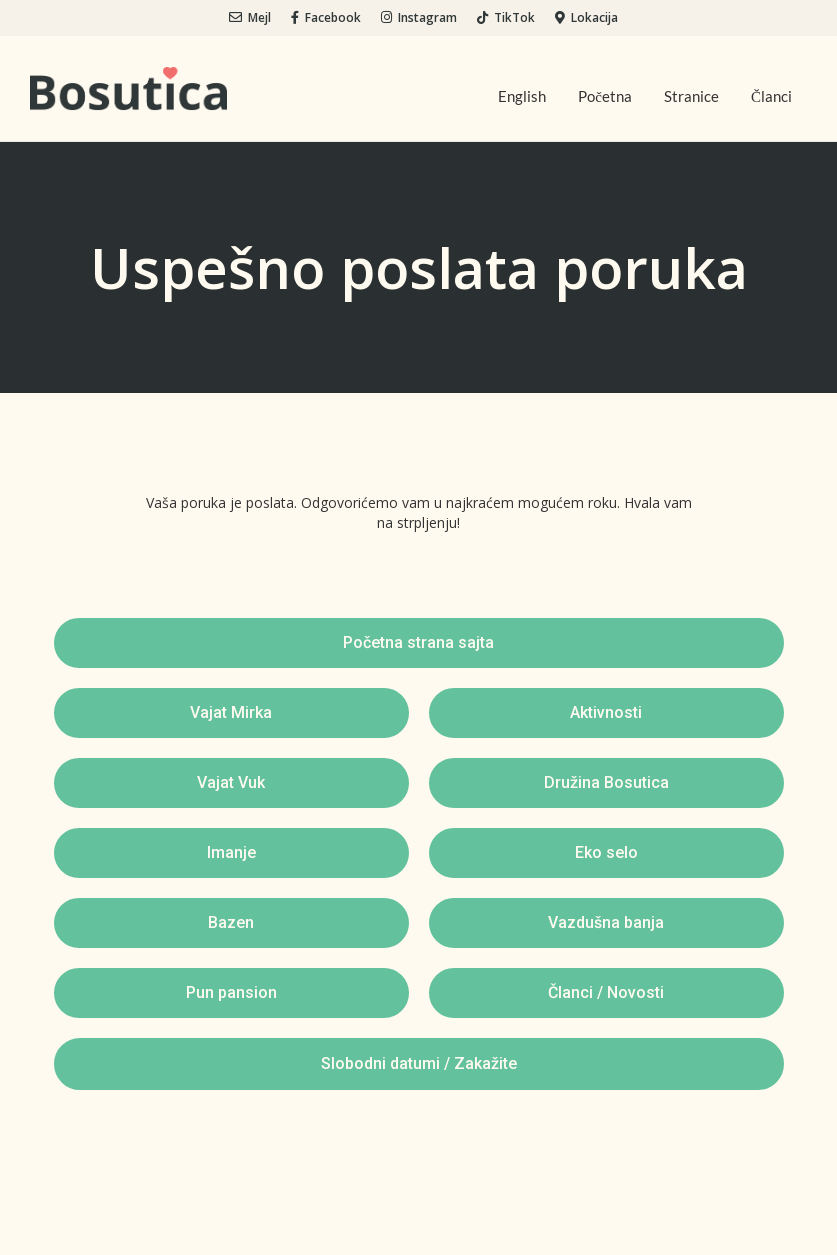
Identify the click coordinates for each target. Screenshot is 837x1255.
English (522, 96)
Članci (771, 96)
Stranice (691, 96)
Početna (605, 96)
